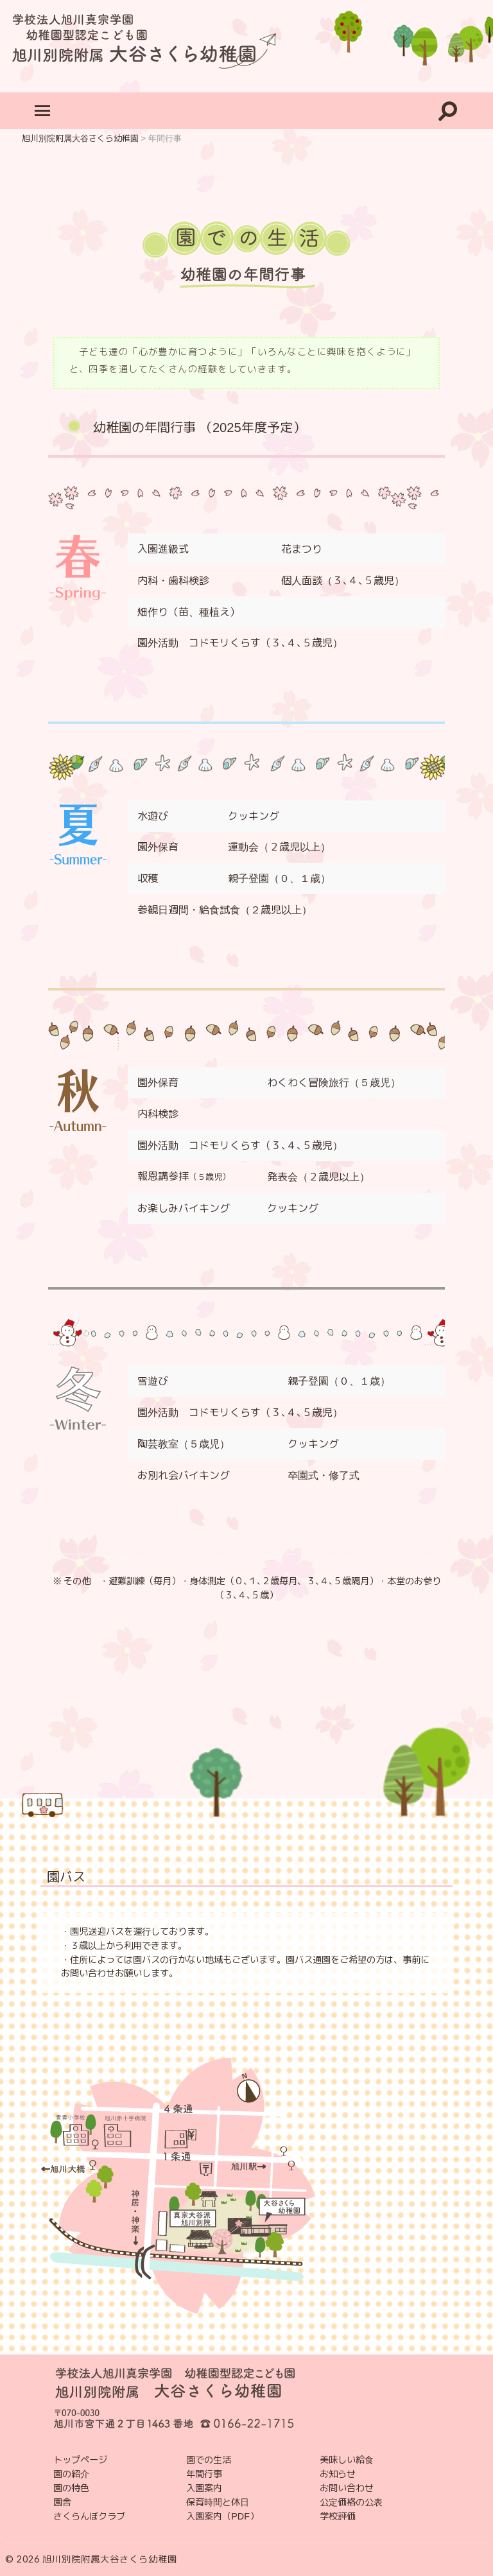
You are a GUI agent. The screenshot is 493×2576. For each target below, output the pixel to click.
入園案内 (204, 2488)
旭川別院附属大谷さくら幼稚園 (109, 2559)
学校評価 (338, 2516)
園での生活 (208, 2460)
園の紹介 (71, 2474)
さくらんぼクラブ (89, 2516)
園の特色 (71, 2488)
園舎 (62, 2502)
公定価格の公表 (351, 2502)
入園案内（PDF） (222, 2516)
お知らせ (338, 2474)
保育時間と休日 (217, 2502)
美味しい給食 (347, 2460)
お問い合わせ (347, 2488)
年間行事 (204, 2474)
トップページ (80, 2460)
